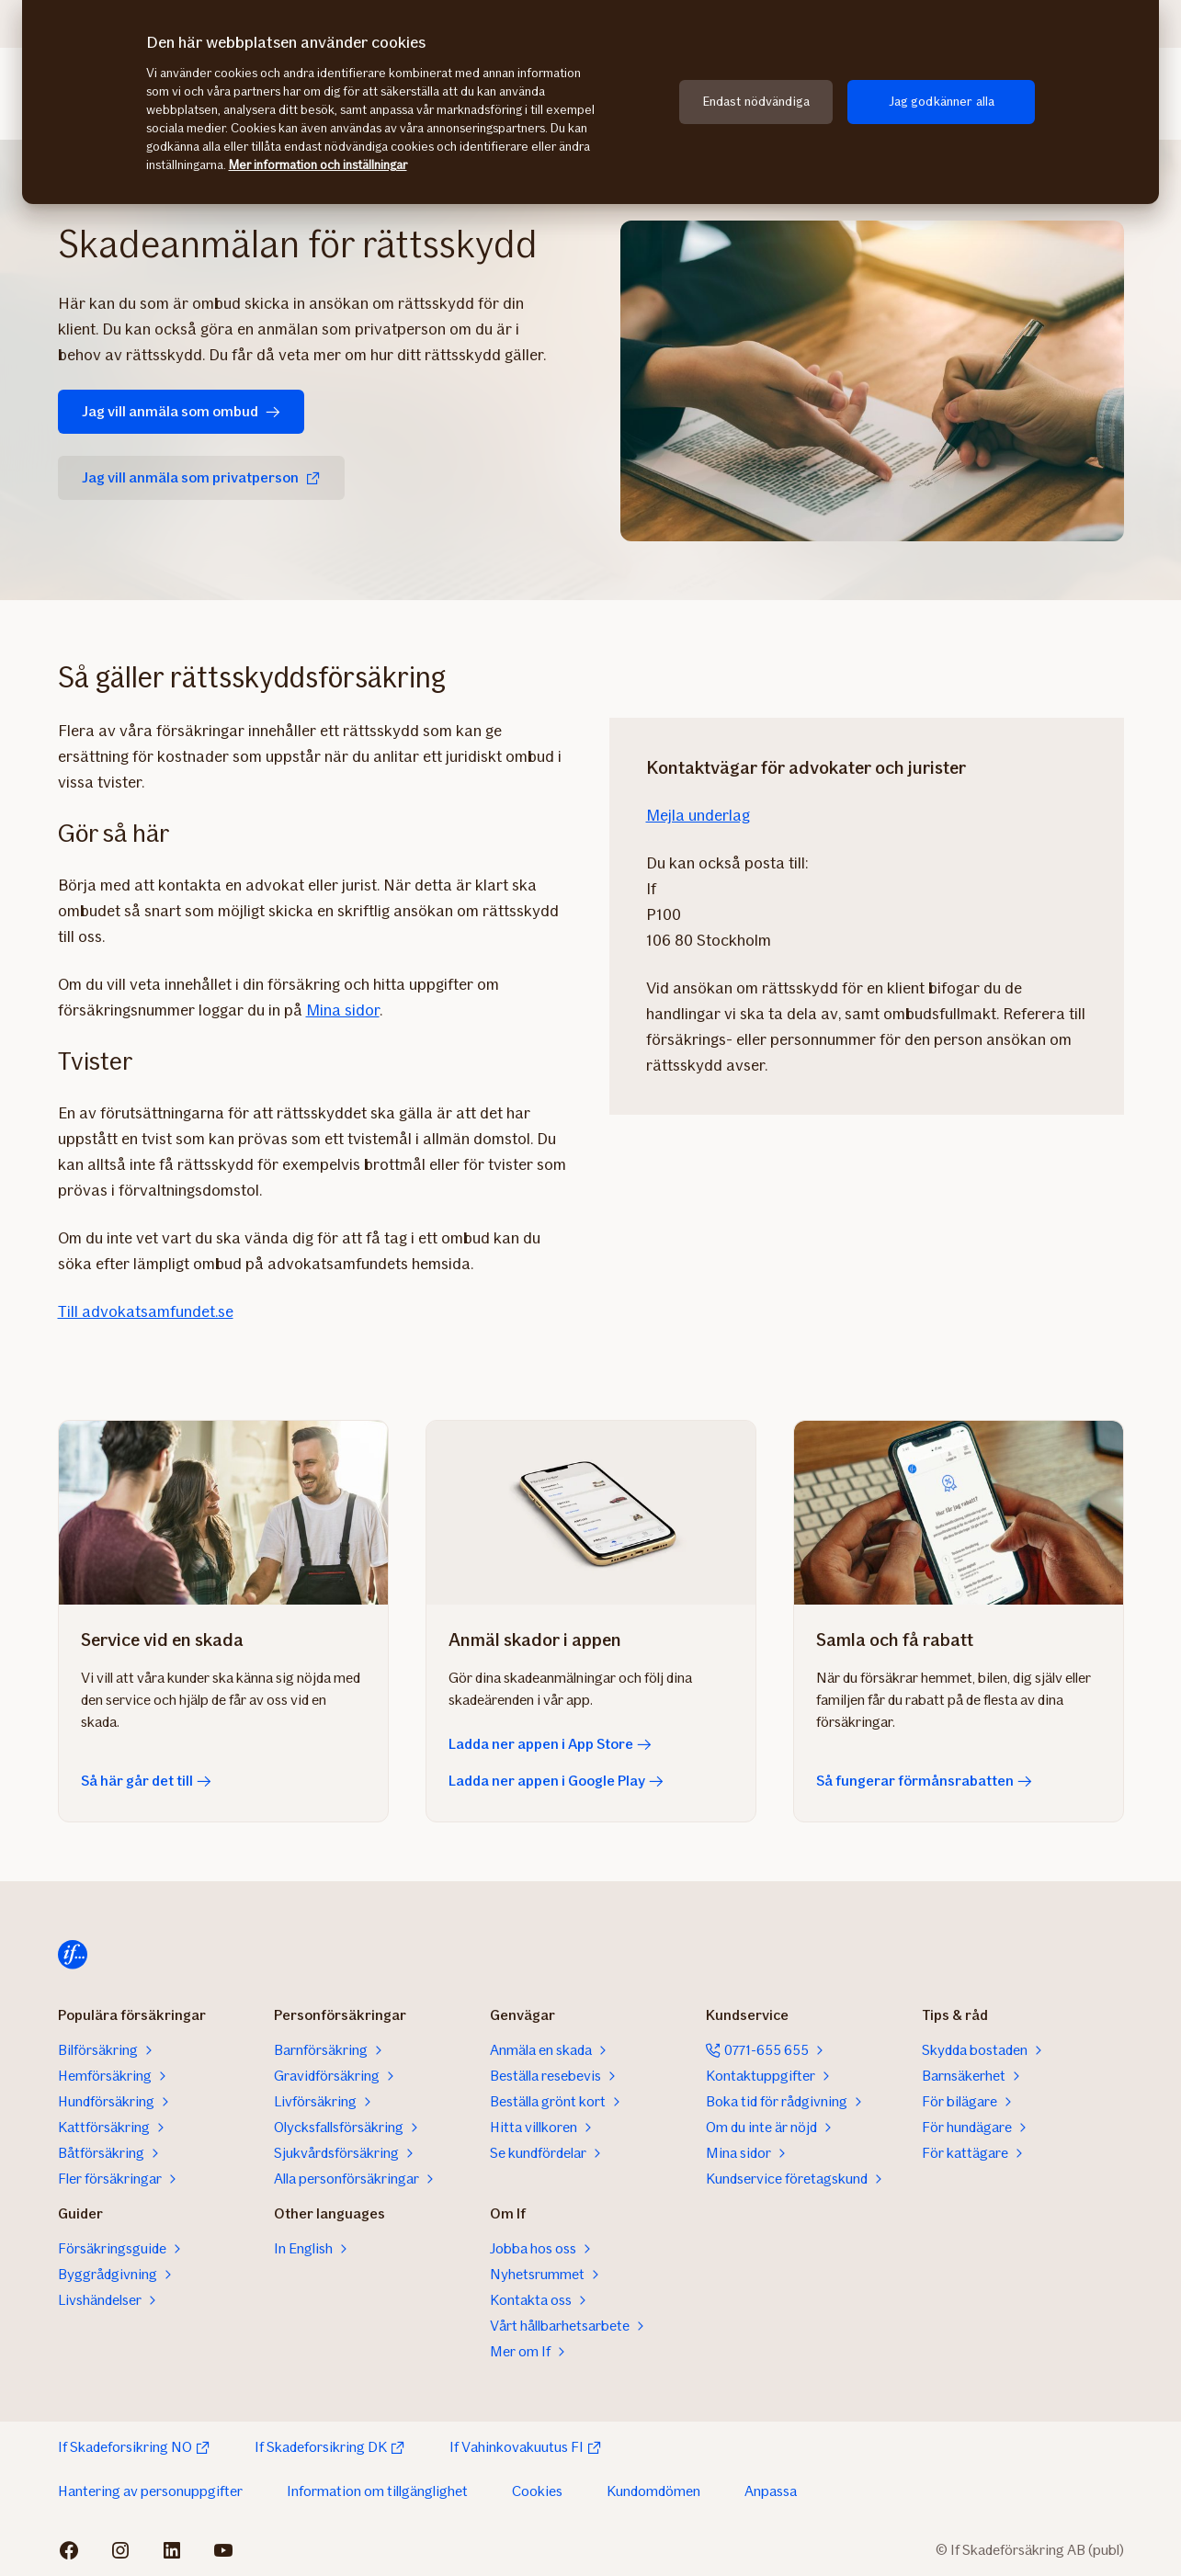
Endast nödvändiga (756, 101)
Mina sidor (343, 1010)
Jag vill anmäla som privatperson (201, 477)
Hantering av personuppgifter (150, 2491)
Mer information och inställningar (318, 165)
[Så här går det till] (223, 1513)
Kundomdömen (653, 2491)
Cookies (537, 2491)
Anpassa (770, 2491)
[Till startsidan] (72, 1954)
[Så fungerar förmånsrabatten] (958, 1513)
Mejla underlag (698, 815)
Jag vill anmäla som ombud (181, 411)
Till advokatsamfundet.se (145, 1311)
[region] (590, 102)
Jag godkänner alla (942, 101)
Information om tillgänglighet (377, 2491)
